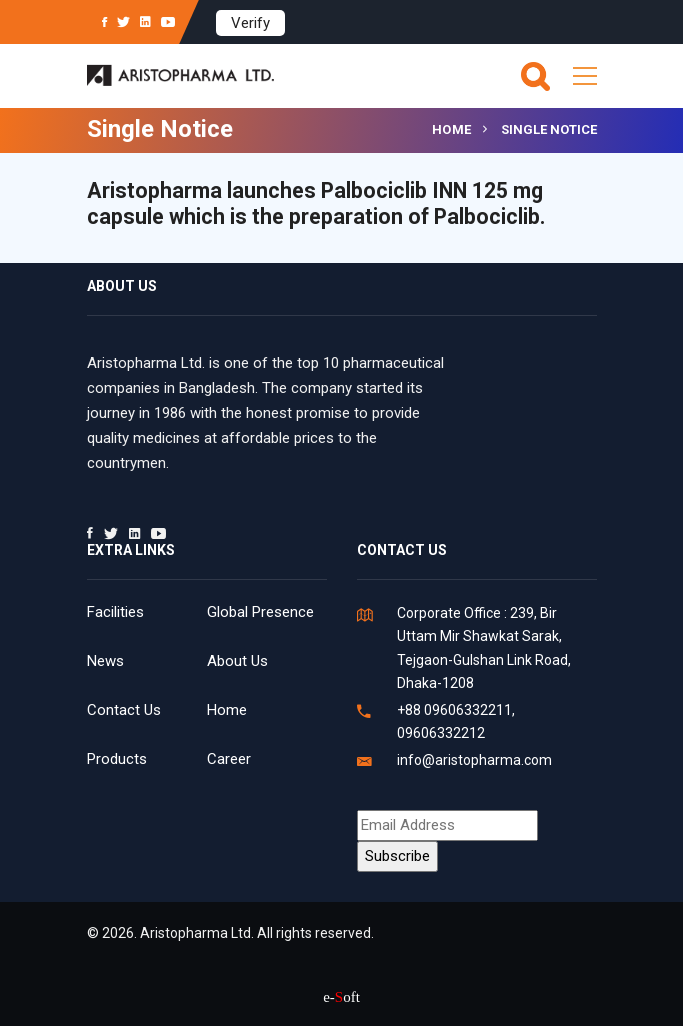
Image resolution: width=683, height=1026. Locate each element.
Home (452, 129)
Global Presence (260, 612)
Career (229, 759)
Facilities (115, 612)
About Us (237, 661)
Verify (250, 23)
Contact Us (124, 710)
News (105, 661)
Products (117, 759)
